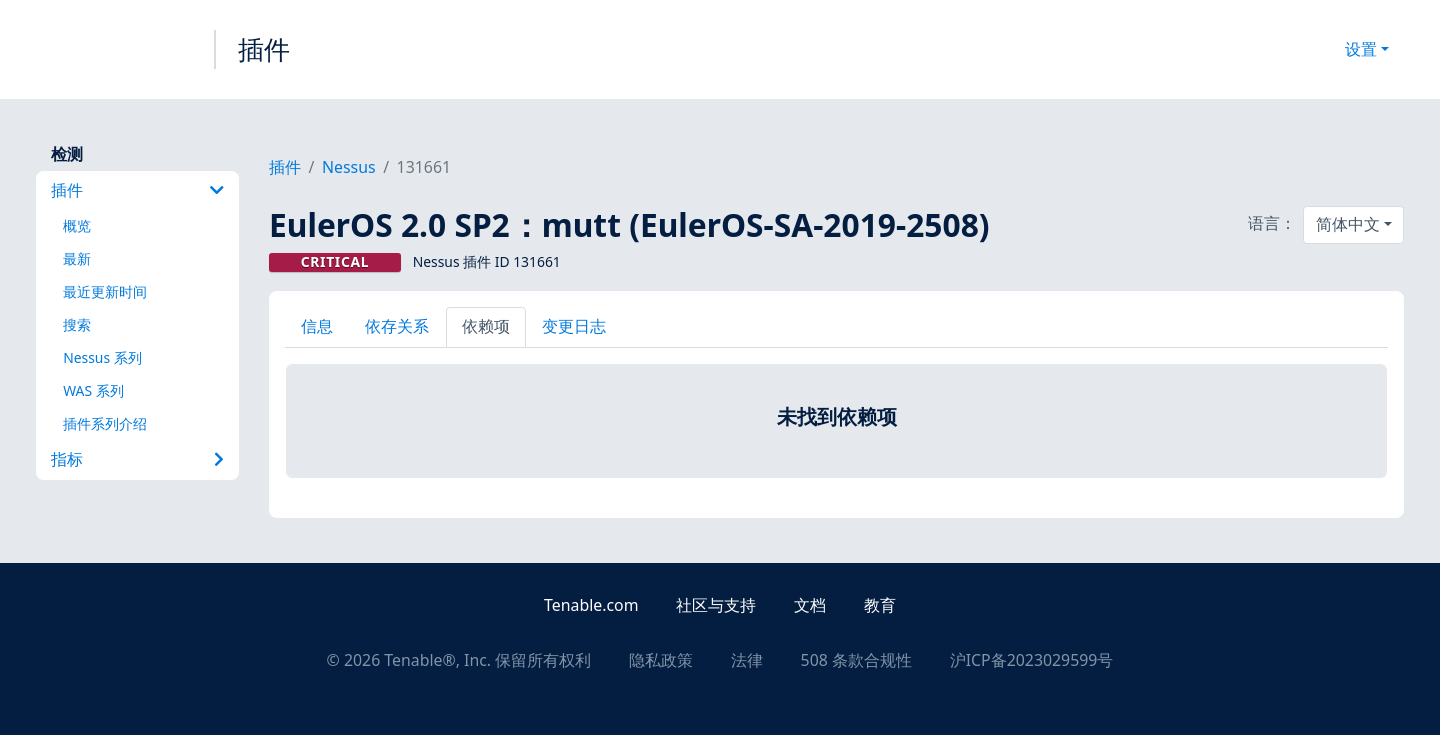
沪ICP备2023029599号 (1032, 660)
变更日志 (574, 326)
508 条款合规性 (856, 660)
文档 (810, 605)
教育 (880, 605)
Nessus (349, 167)
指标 (137, 459)
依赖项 (486, 326)
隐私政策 (661, 660)
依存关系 (397, 326)
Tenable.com (591, 605)
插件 (264, 49)
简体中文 (1348, 224)
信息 (317, 326)
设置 (1361, 49)
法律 (747, 660)
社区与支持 (716, 605)
